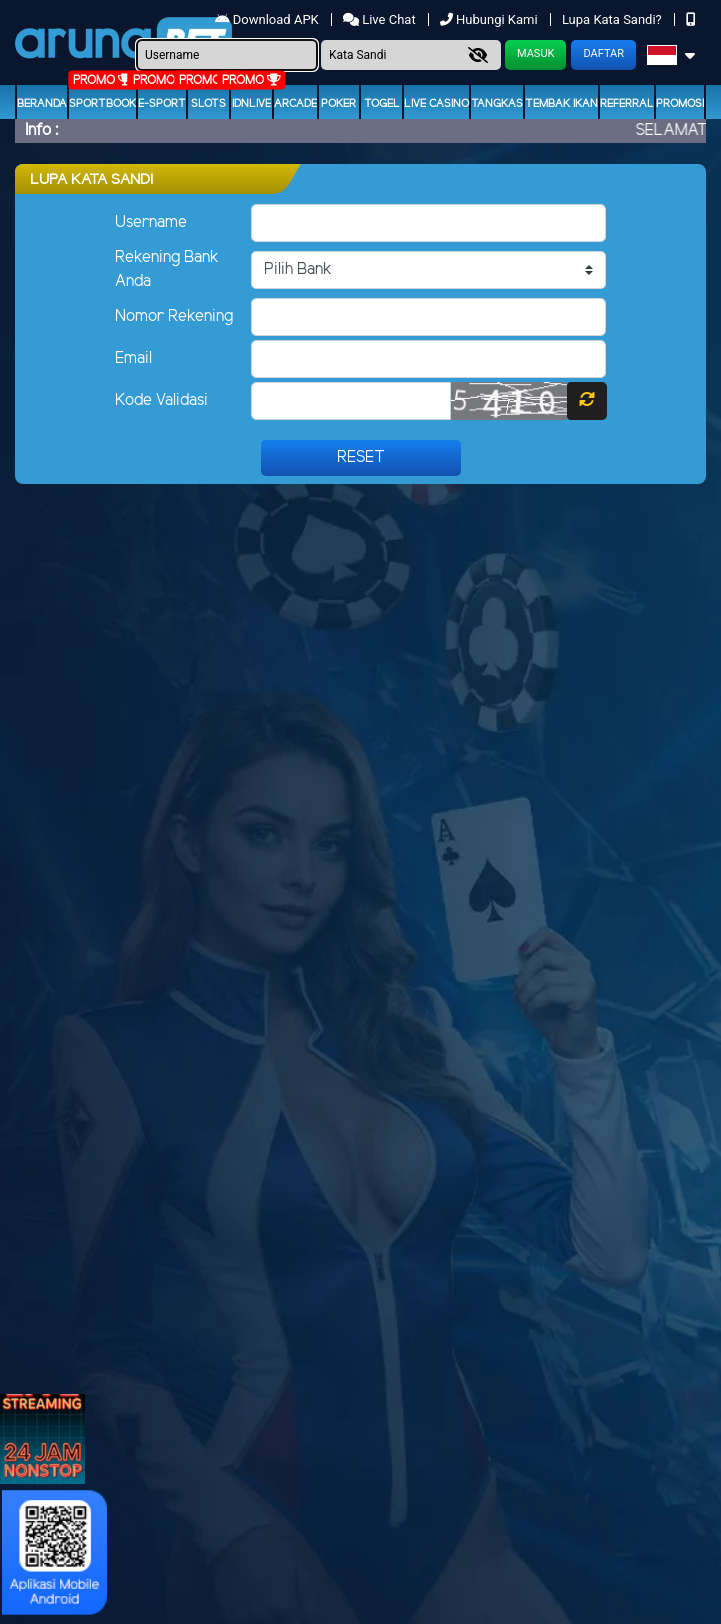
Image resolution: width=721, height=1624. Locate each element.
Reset (361, 457)
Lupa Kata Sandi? (613, 19)
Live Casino (436, 104)
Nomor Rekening (174, 316)
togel (382, 104)
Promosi (680, 104)
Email (133, 358)
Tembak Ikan (561, 104)
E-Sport (162, 104)
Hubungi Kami (490, 19)
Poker (338, 104)
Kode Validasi (161, 400)
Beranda (42, 104)
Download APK (268, 19)
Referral (627, 104)
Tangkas (497, 104)
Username (151, 222)
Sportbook (102, 104)
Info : (41, 130)
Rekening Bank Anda (167, 269)
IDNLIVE (251, 104)
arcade (295, 104)
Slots (208, 104)
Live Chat (381, 19)
